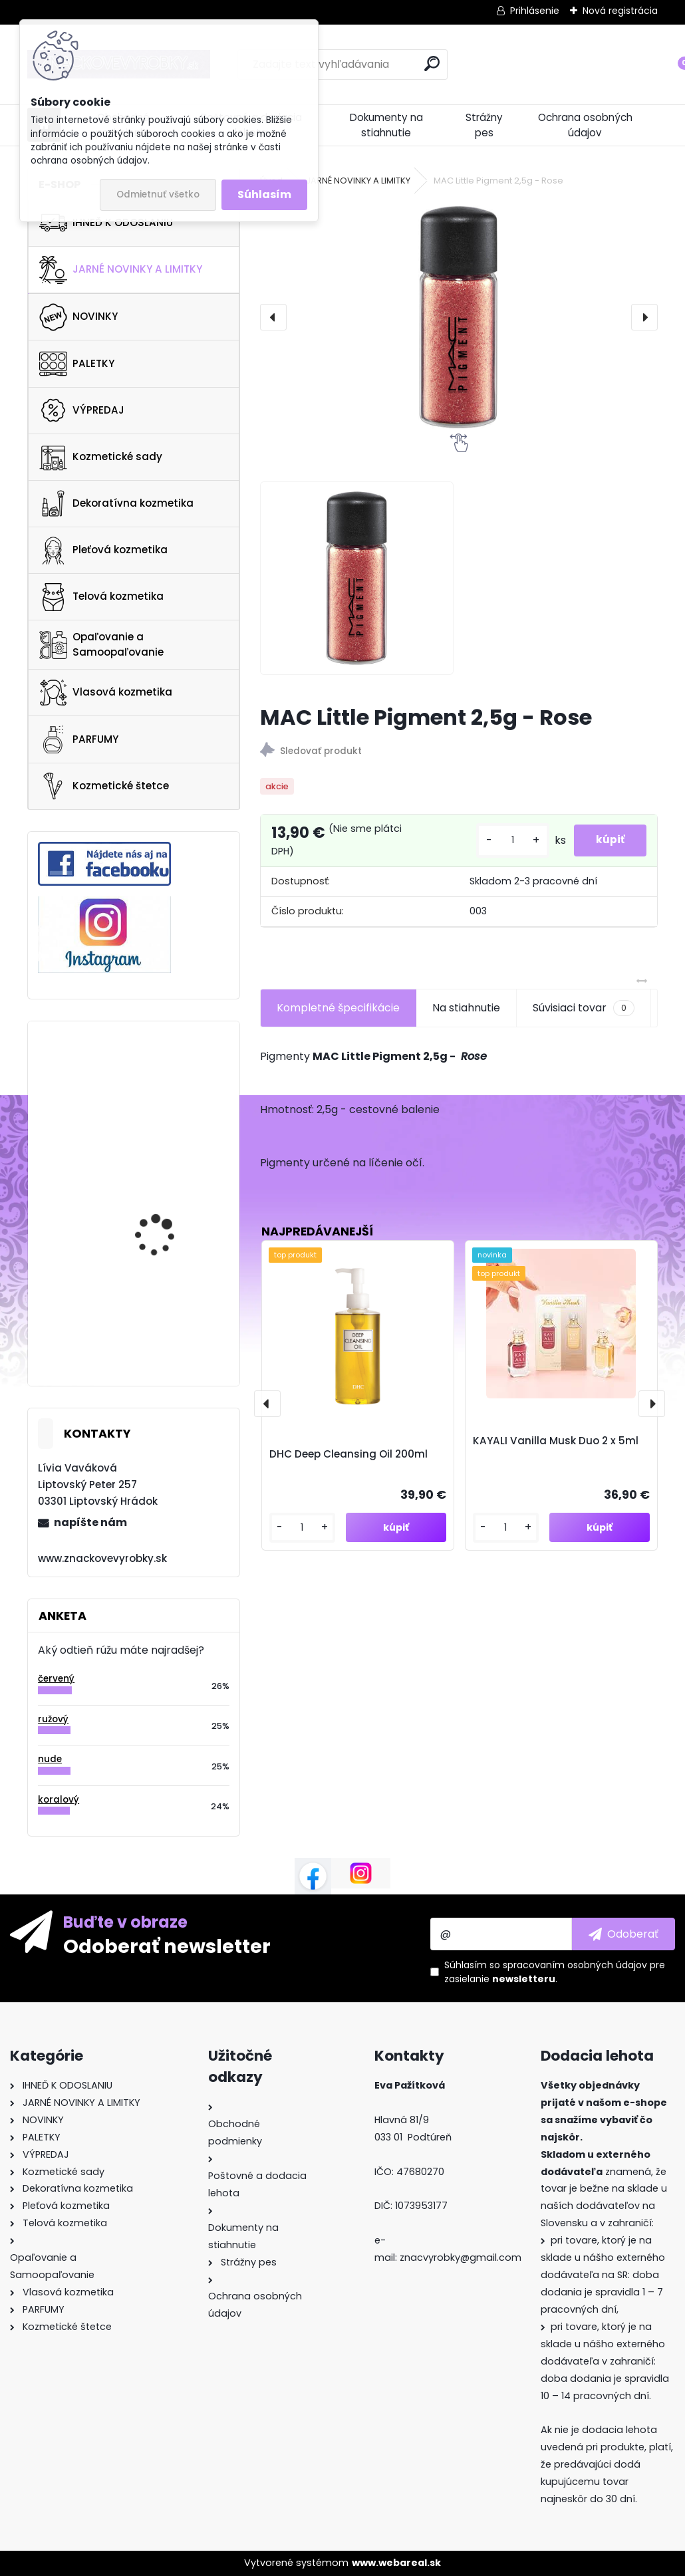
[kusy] (503, 840)
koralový (58, 1799)
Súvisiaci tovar (583, 1008)
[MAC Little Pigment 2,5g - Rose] (459, 317)
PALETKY (76, 364)
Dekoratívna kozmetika (116, 503)
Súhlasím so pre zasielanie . (554, 1972)
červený (56, 1678)
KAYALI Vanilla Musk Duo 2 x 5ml (555, 1441)
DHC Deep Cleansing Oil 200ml (348, 1454)
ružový (53, 1719)
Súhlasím (264, 194)
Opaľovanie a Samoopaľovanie (101, 644)
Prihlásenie (534, 10)
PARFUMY (78, 739)
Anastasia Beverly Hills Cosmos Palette (167, 1081)
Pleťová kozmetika (103, 551)
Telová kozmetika (101, 597)
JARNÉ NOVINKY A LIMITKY (120, 270)
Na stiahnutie (466, 1007)
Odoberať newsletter (167, 1945)
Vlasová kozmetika (105, 693)
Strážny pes (484, 125)
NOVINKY (78, 317)
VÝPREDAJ (81, 410)
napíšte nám (90, 1522)
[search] (432, 63)
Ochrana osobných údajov (585, 125)
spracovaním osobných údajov (575, 1965)
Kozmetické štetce (104, 786)
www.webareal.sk (396, 2562)
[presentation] (273, 317)
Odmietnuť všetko (158, 194)
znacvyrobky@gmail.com (460, 2257)
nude (50, 1759)
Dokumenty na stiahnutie (386, 125)
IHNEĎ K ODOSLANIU (106, 223)
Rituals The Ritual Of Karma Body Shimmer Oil (172, 1299)
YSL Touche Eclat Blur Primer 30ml (163, 1185)
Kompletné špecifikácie (338, 1007)
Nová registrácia (620, 10)
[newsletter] (623, 1933)
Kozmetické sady (100, 457)
